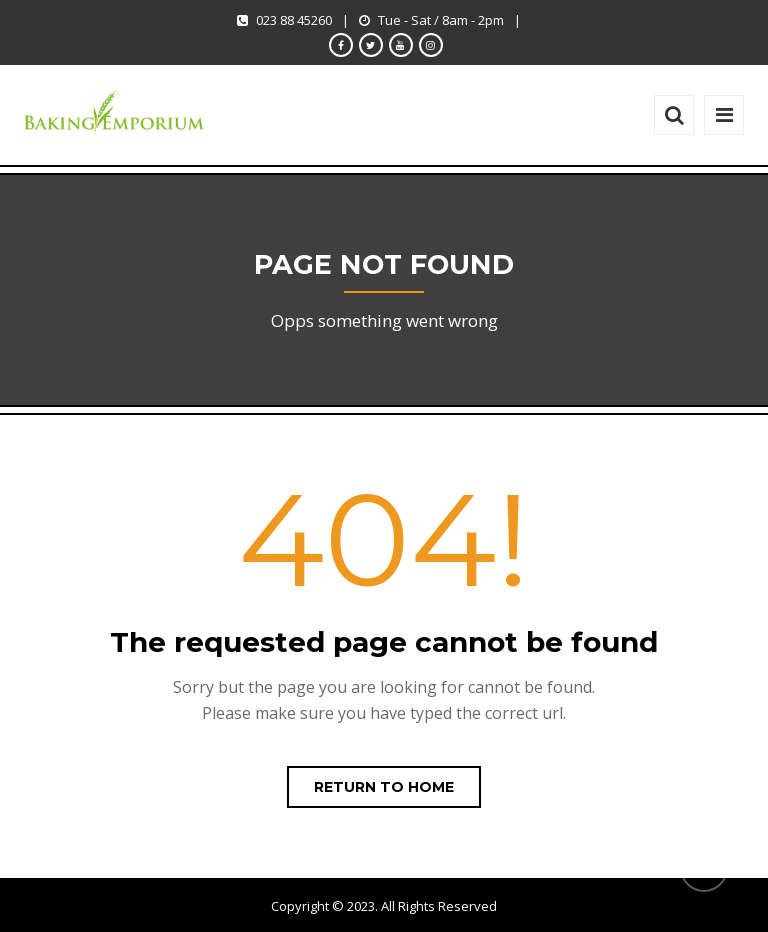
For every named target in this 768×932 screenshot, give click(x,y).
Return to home (384, 787)
